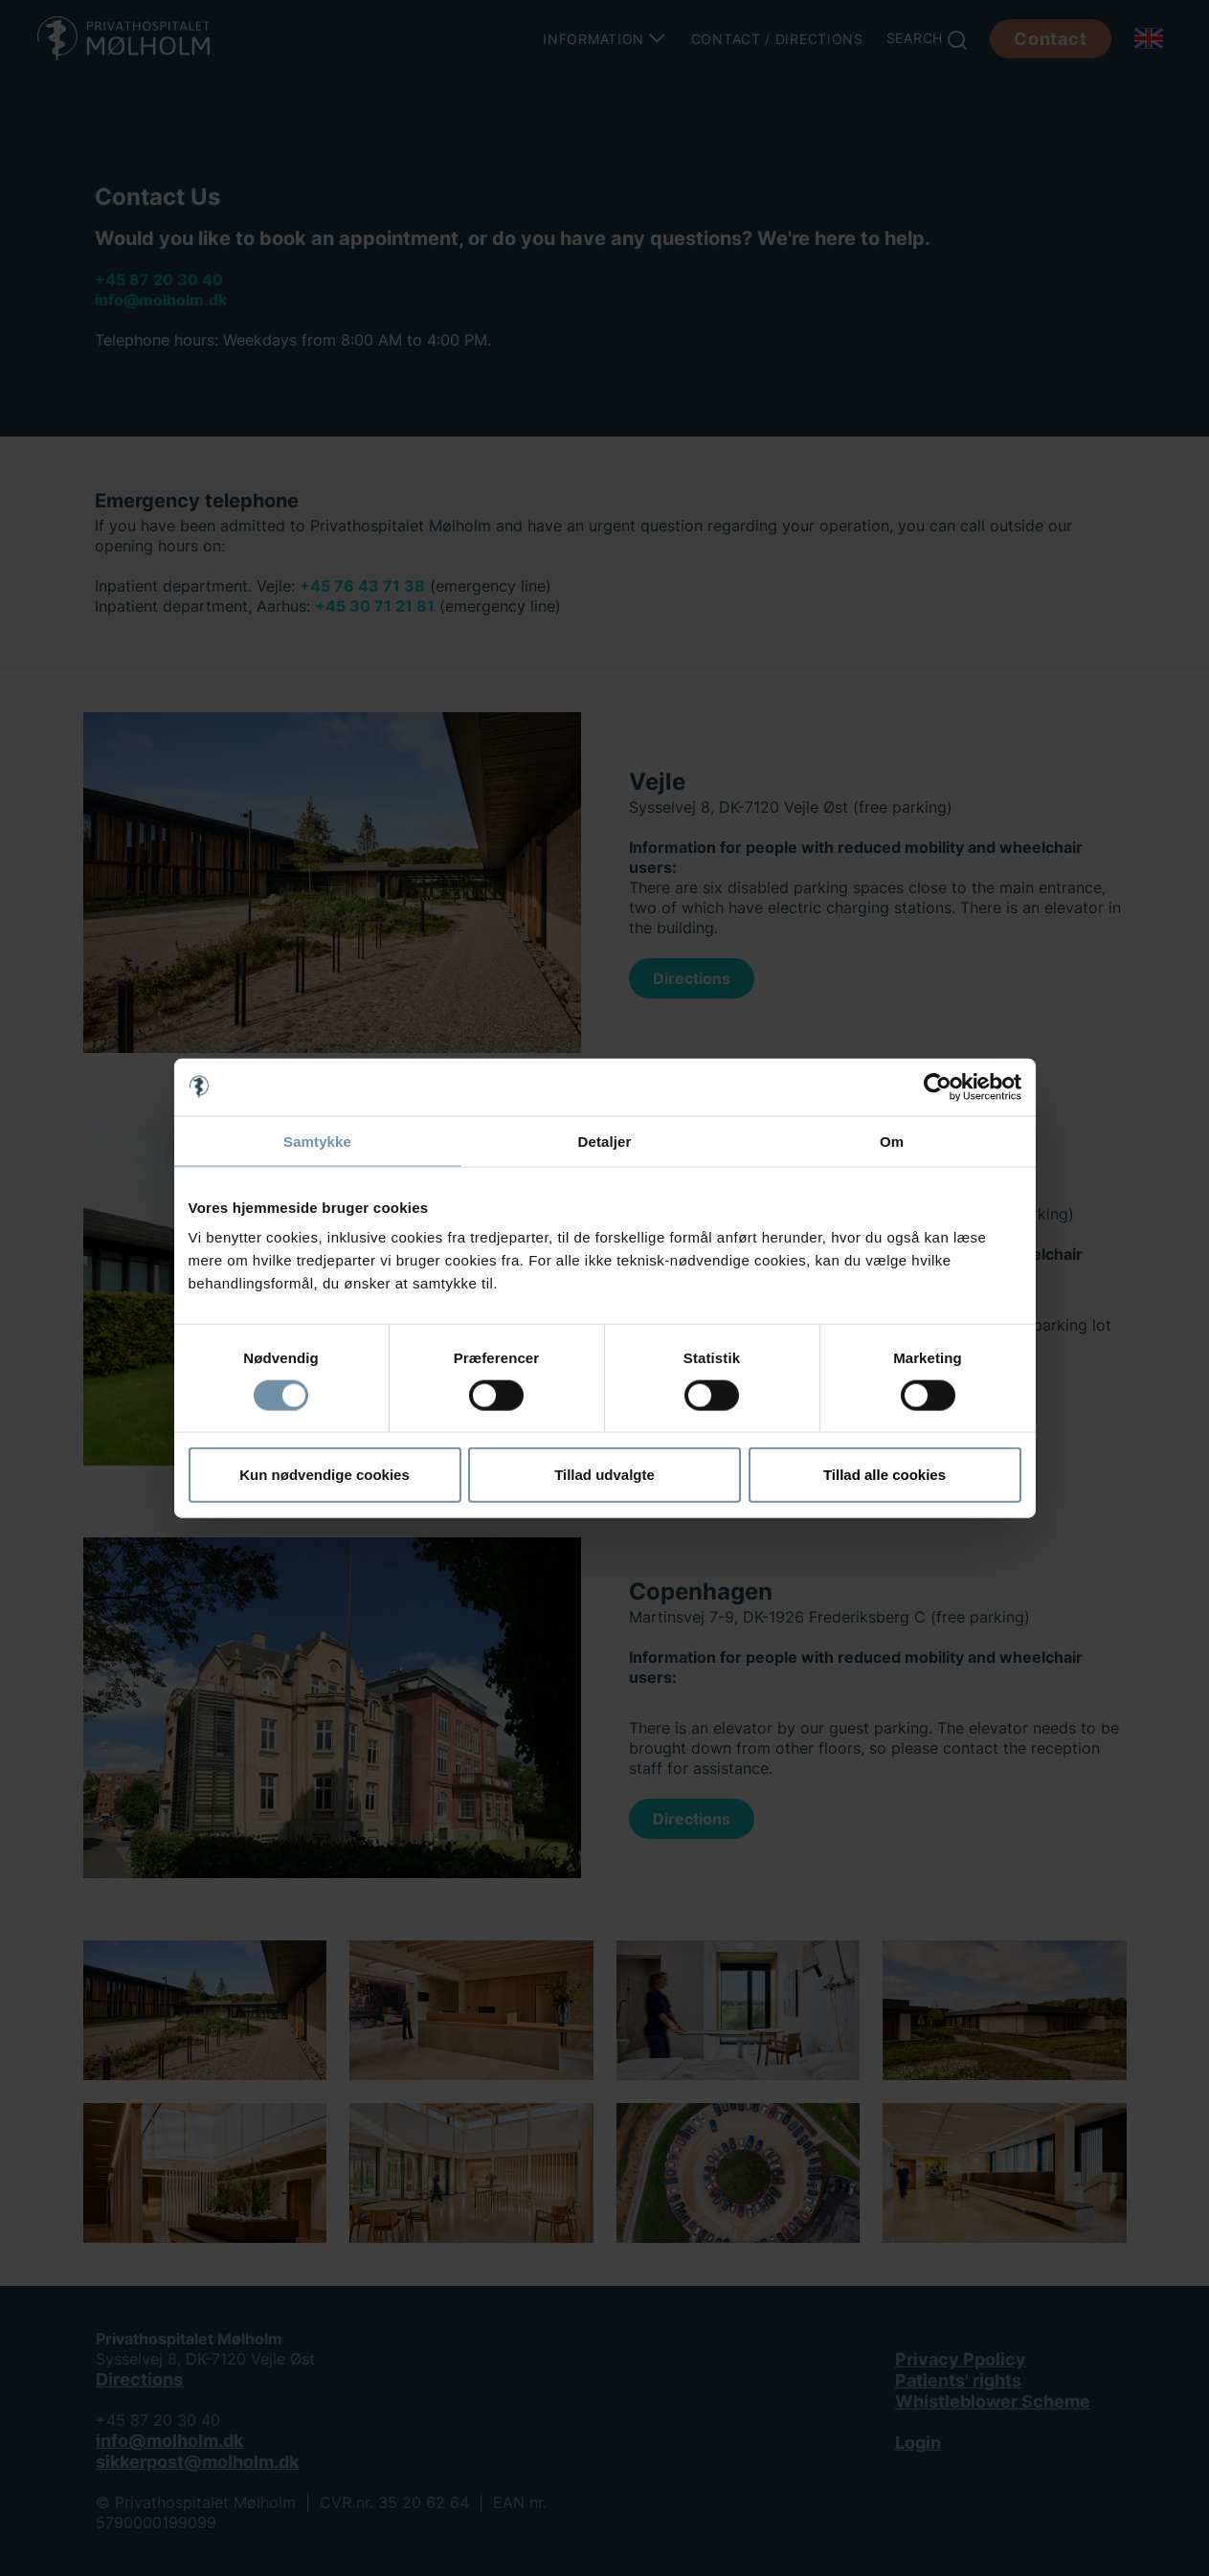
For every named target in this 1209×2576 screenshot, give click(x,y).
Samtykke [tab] (317, 1140)
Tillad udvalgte (604, 1475)
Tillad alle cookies (884, 1475)
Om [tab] (892, 1140)
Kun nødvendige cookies (324, 1475)
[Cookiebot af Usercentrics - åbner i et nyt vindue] (937, 1086)
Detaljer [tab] (605, 1140)
